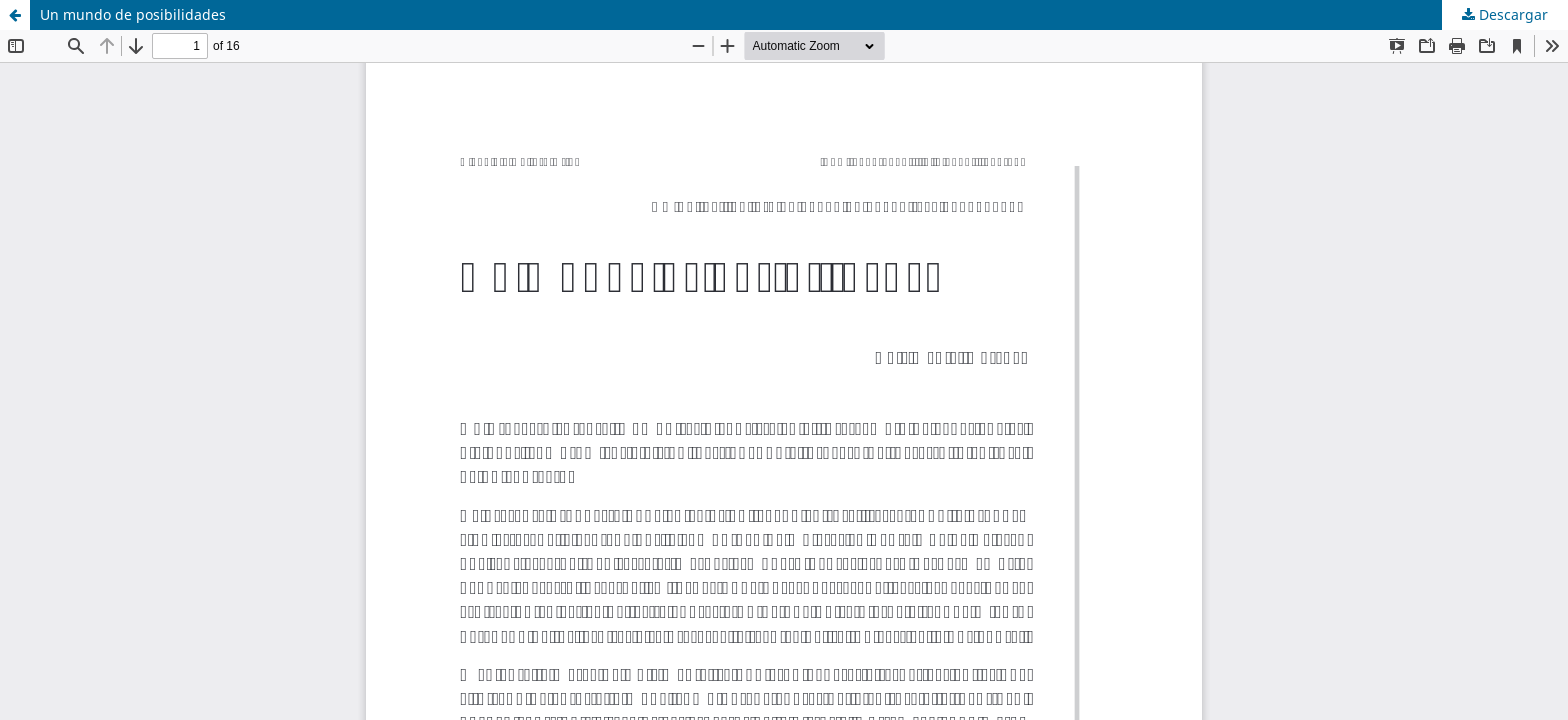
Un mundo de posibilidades (133, 14)
